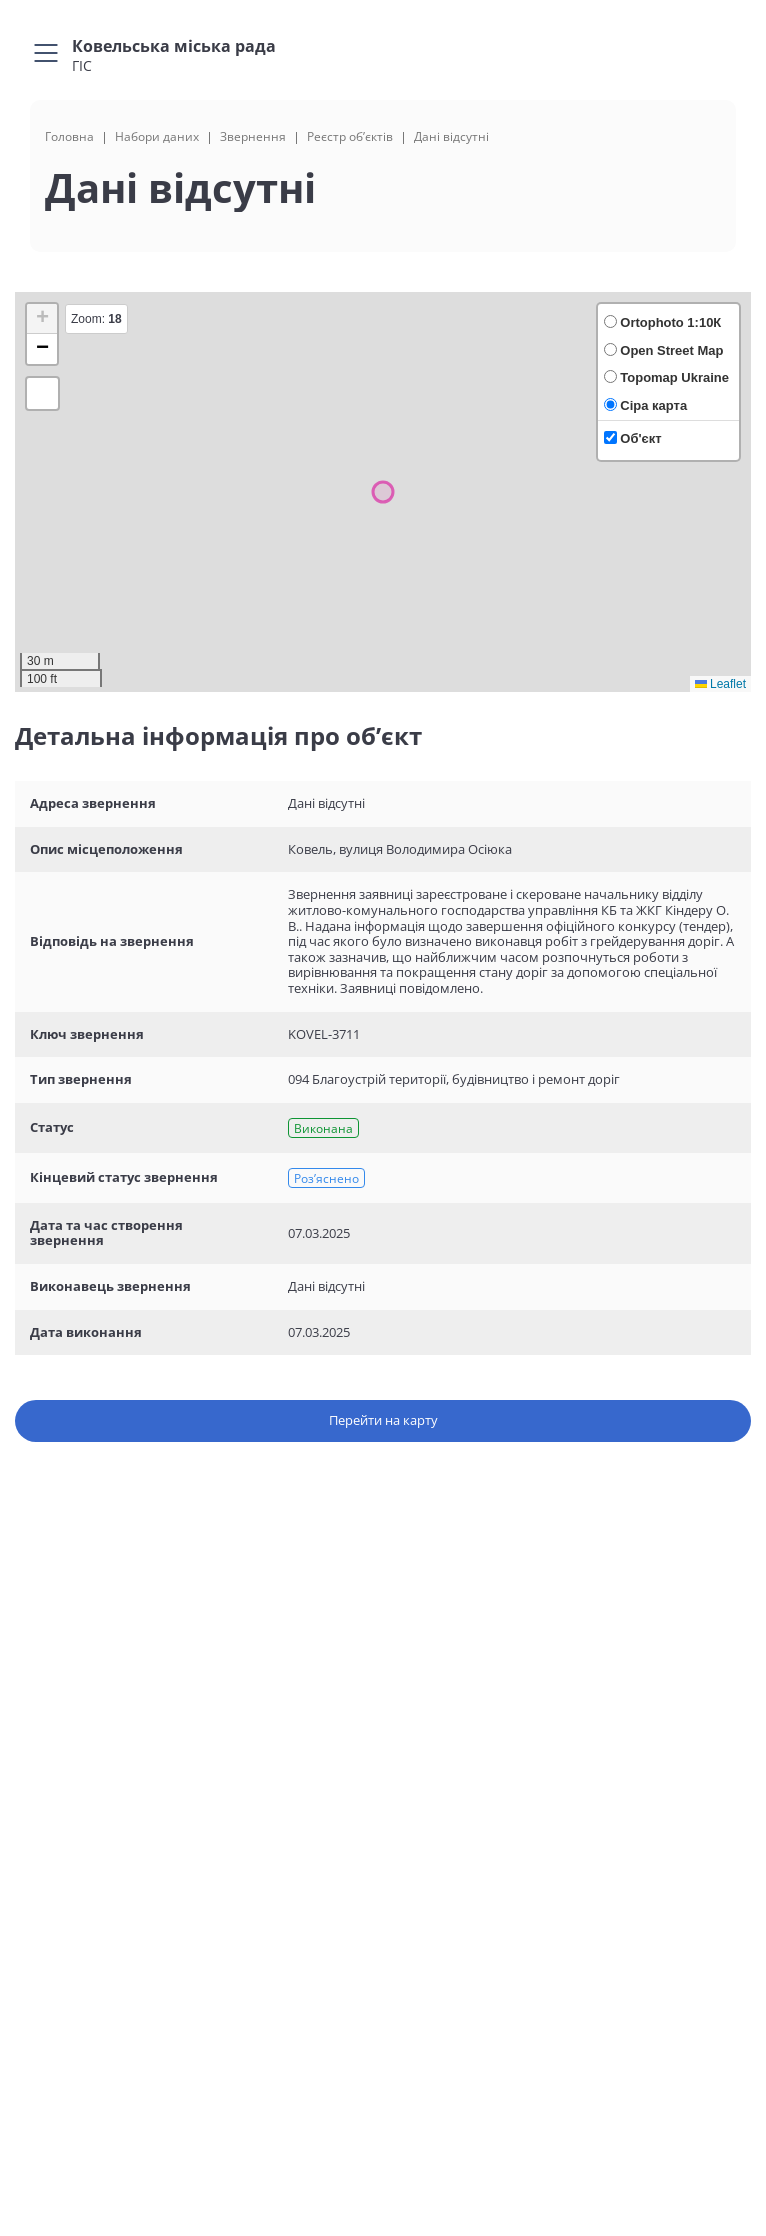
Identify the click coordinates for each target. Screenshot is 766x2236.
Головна (69, 137)
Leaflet (720, 684)
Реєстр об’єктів (350, 137)
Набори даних (157, 137)
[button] (42, 319)
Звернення (253, 137)
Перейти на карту (383, 1420)
